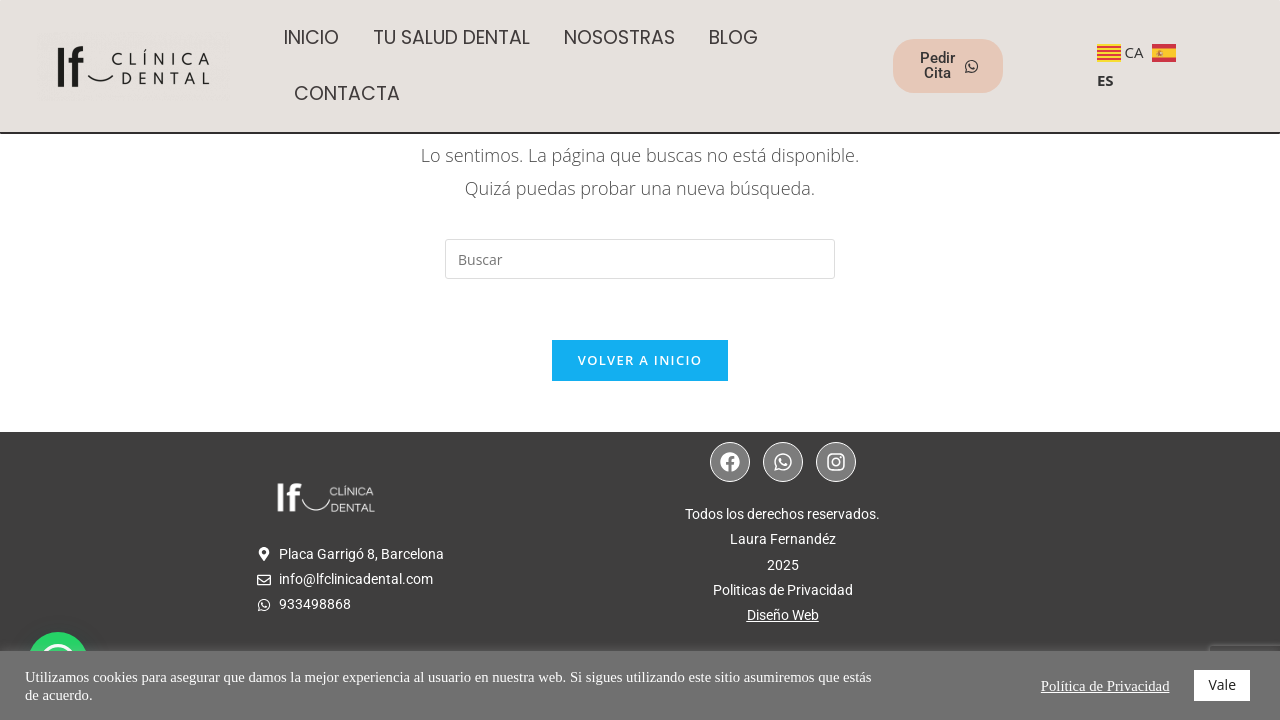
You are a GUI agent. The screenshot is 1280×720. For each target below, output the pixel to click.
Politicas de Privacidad (783, 590)
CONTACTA (347, 93)
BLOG (733, 37)
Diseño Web (783, 615)
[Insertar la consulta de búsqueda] (640, 259)
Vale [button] (1222, 684)
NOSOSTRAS (619, 37)
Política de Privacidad (1105, 686)
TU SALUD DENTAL (451, 37)
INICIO (311, 37)
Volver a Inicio (640, 360)
